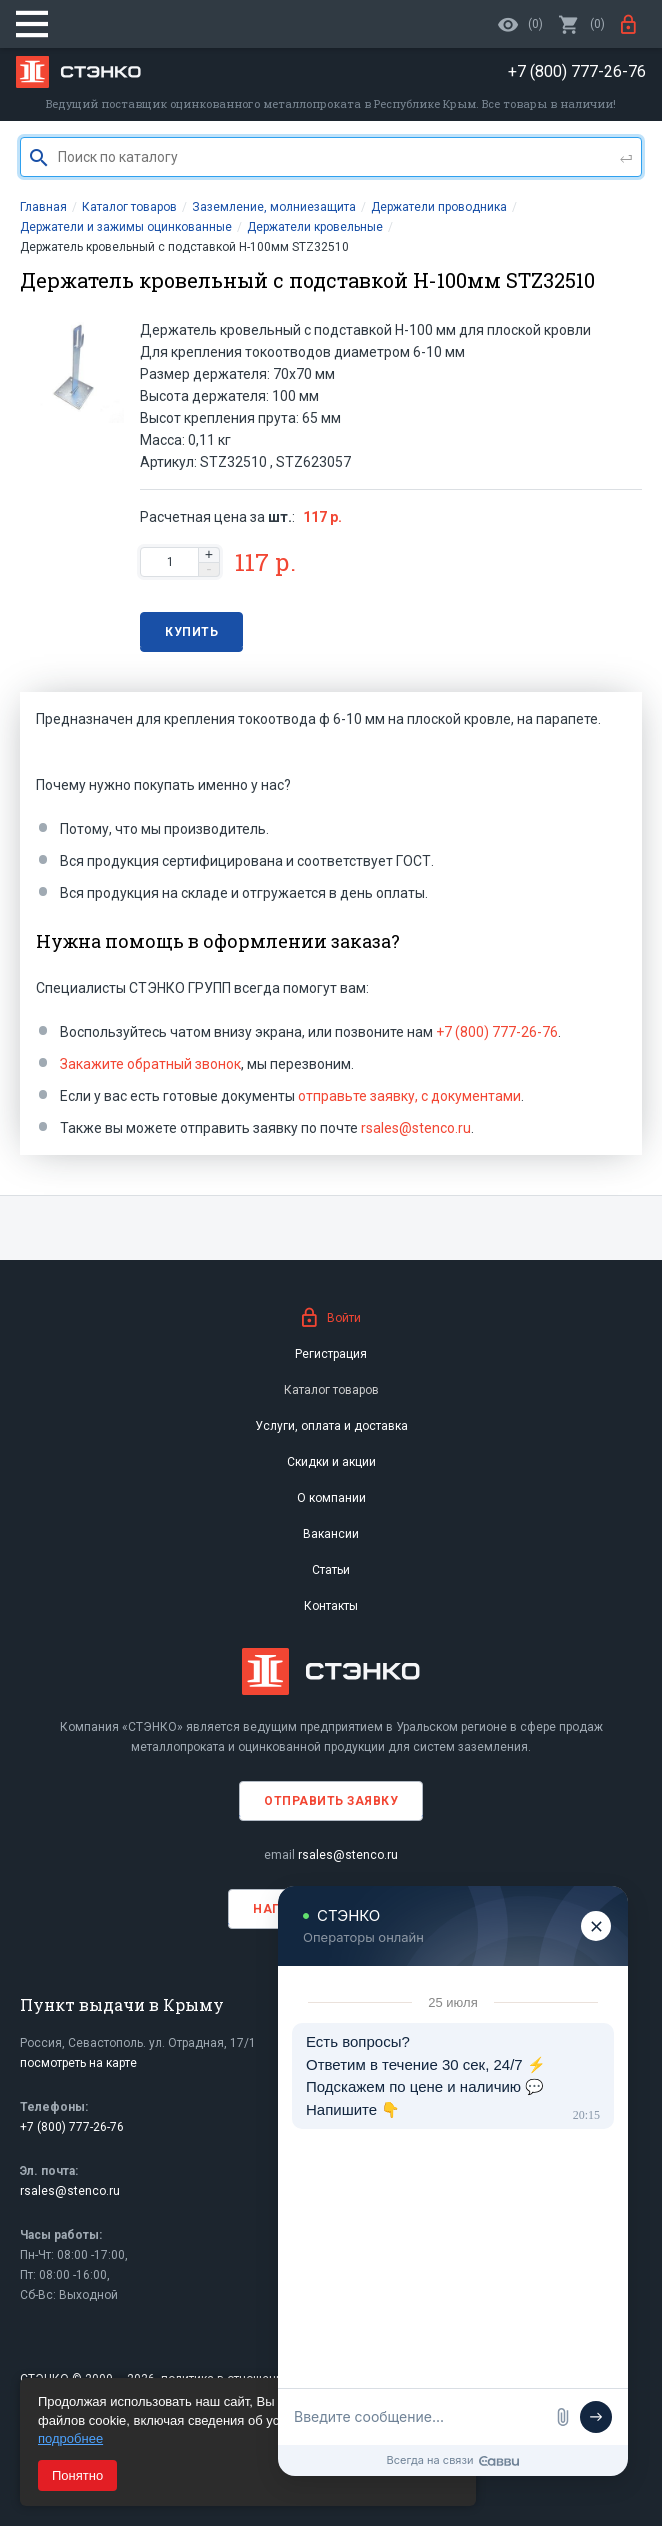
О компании (331, 1498)
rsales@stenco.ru (416, 1128)
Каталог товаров (331, 1390)
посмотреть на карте (78, 2063)
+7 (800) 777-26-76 (497, 1032)
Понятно (77, 2475)
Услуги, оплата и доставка (331, 1426)
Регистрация (331, 1354)
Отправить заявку (331, 1801)
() (582, 24)
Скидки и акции (331, 1462)
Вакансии (331, 1534)
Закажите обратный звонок (150, 1064)
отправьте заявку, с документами (409, 1096)
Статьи (331, 1570)
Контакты (331, 1606)
